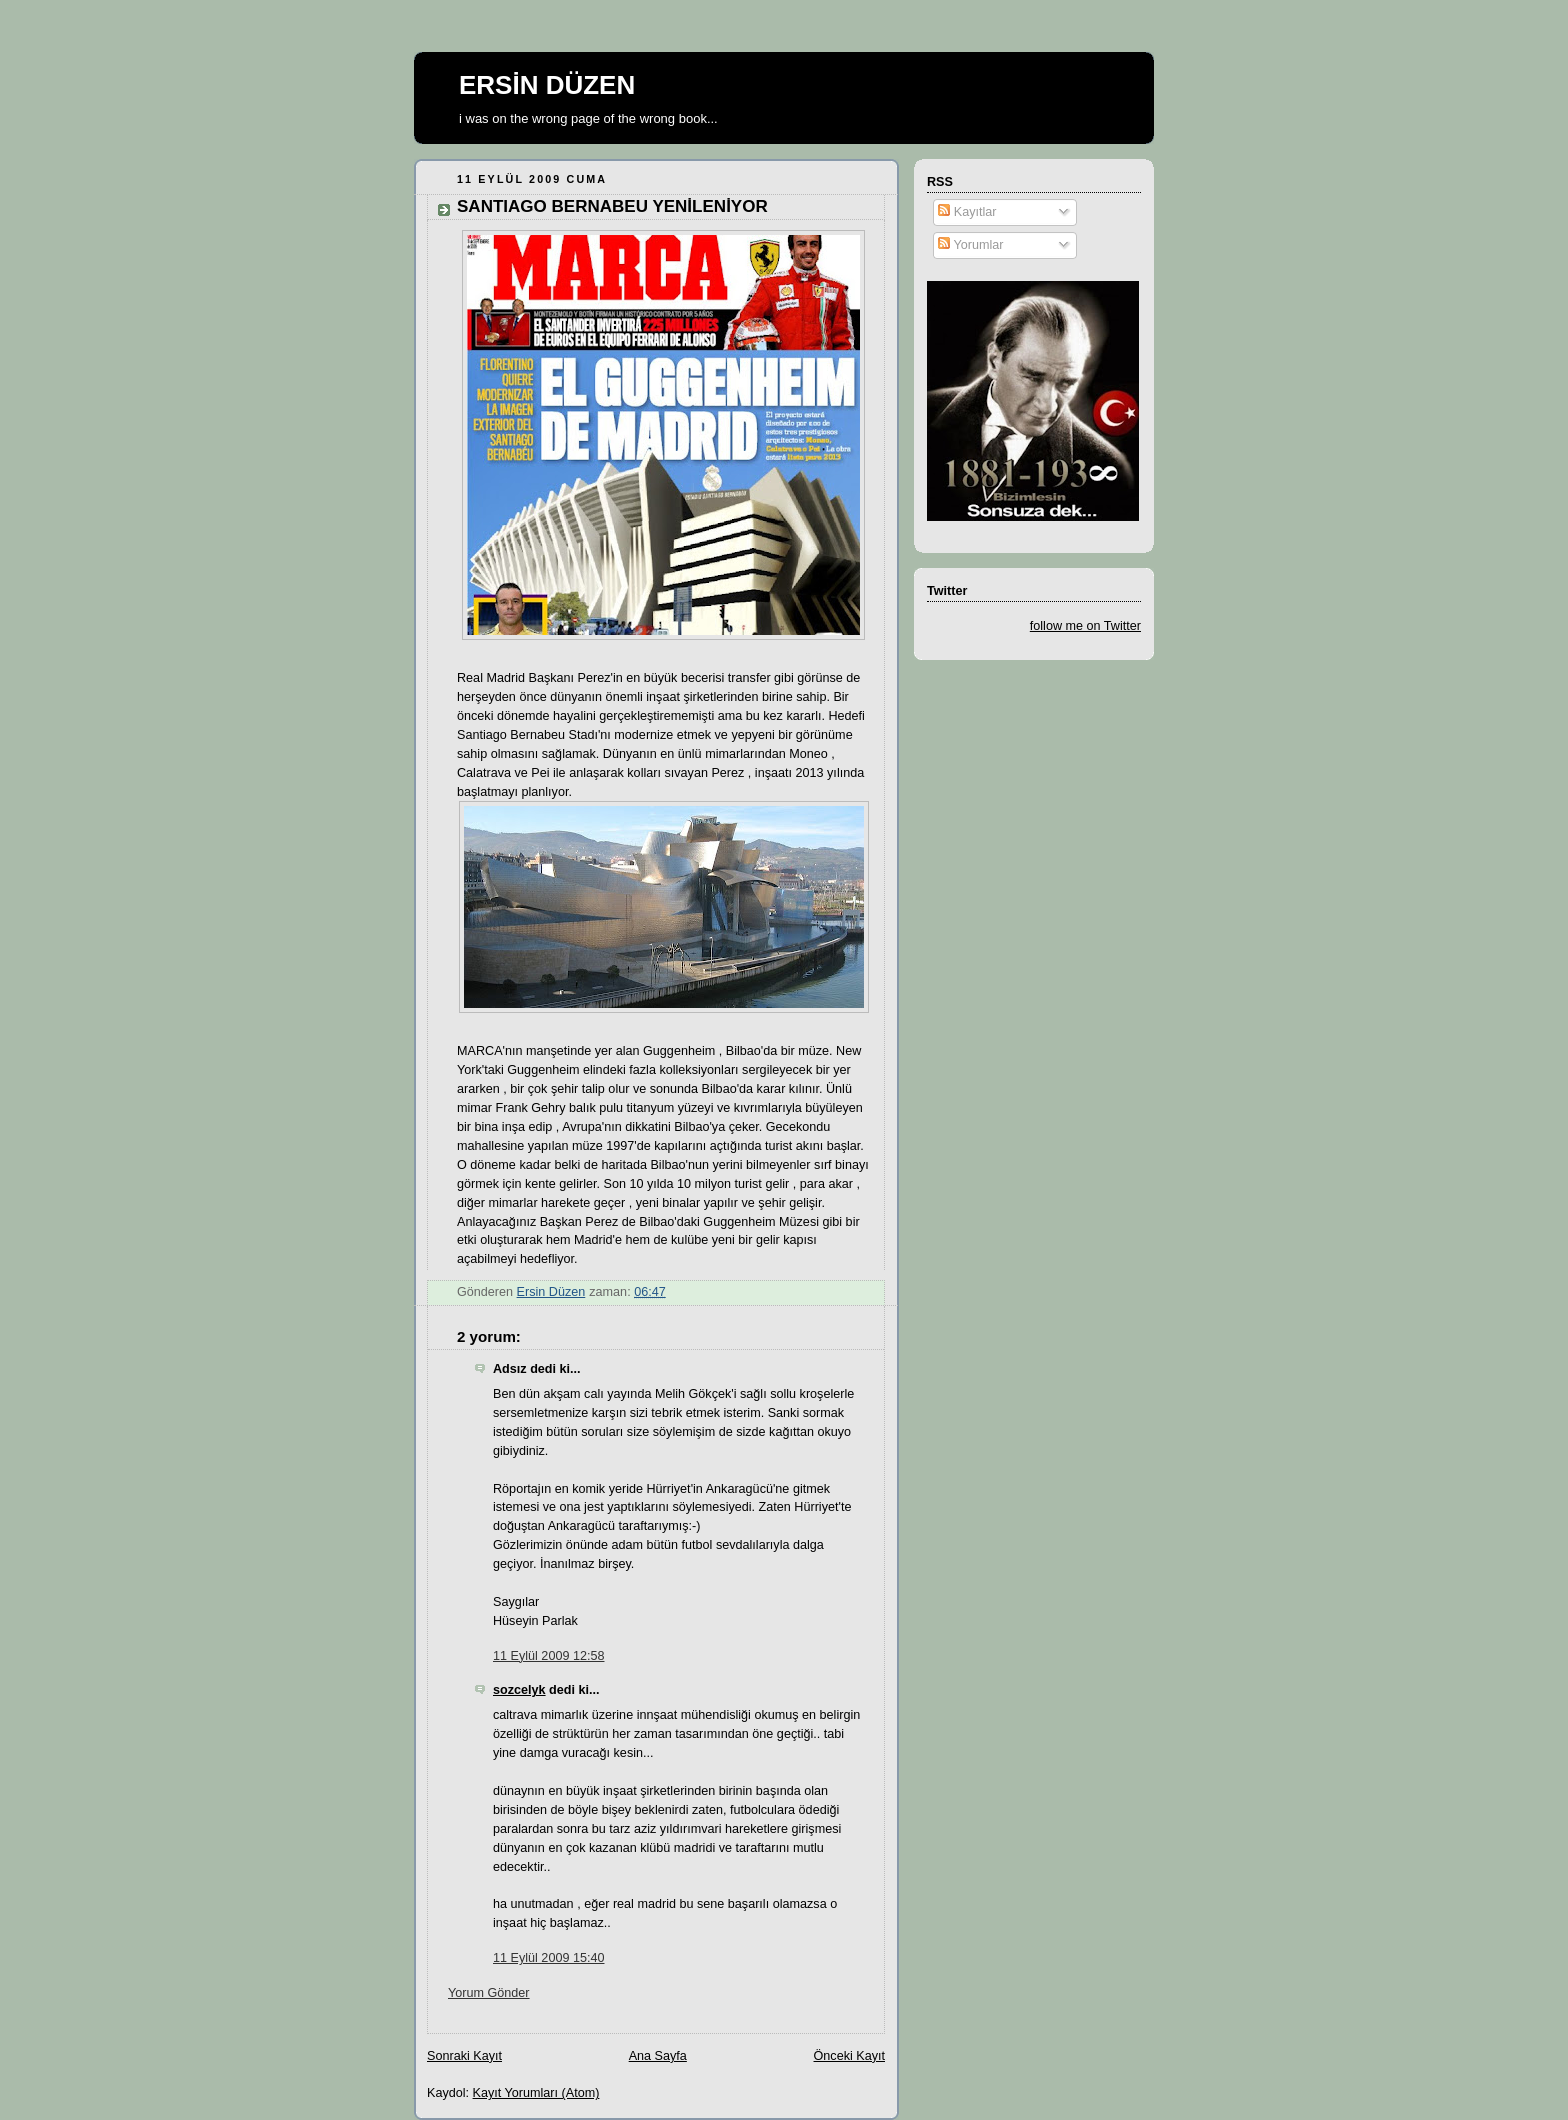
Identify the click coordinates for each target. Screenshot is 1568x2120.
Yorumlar (970, 245)
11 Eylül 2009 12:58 (548, 1656)
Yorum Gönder (489, 1993)
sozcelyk (519, 1690)
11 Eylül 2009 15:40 (548, 1958)
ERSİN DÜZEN (547, 85)
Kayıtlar (967, 212)
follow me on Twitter (1085, 626)
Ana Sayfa (658, 2056)
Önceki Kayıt (849, 2056)
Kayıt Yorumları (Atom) (536, 2093)
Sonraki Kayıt (464, 2056)
